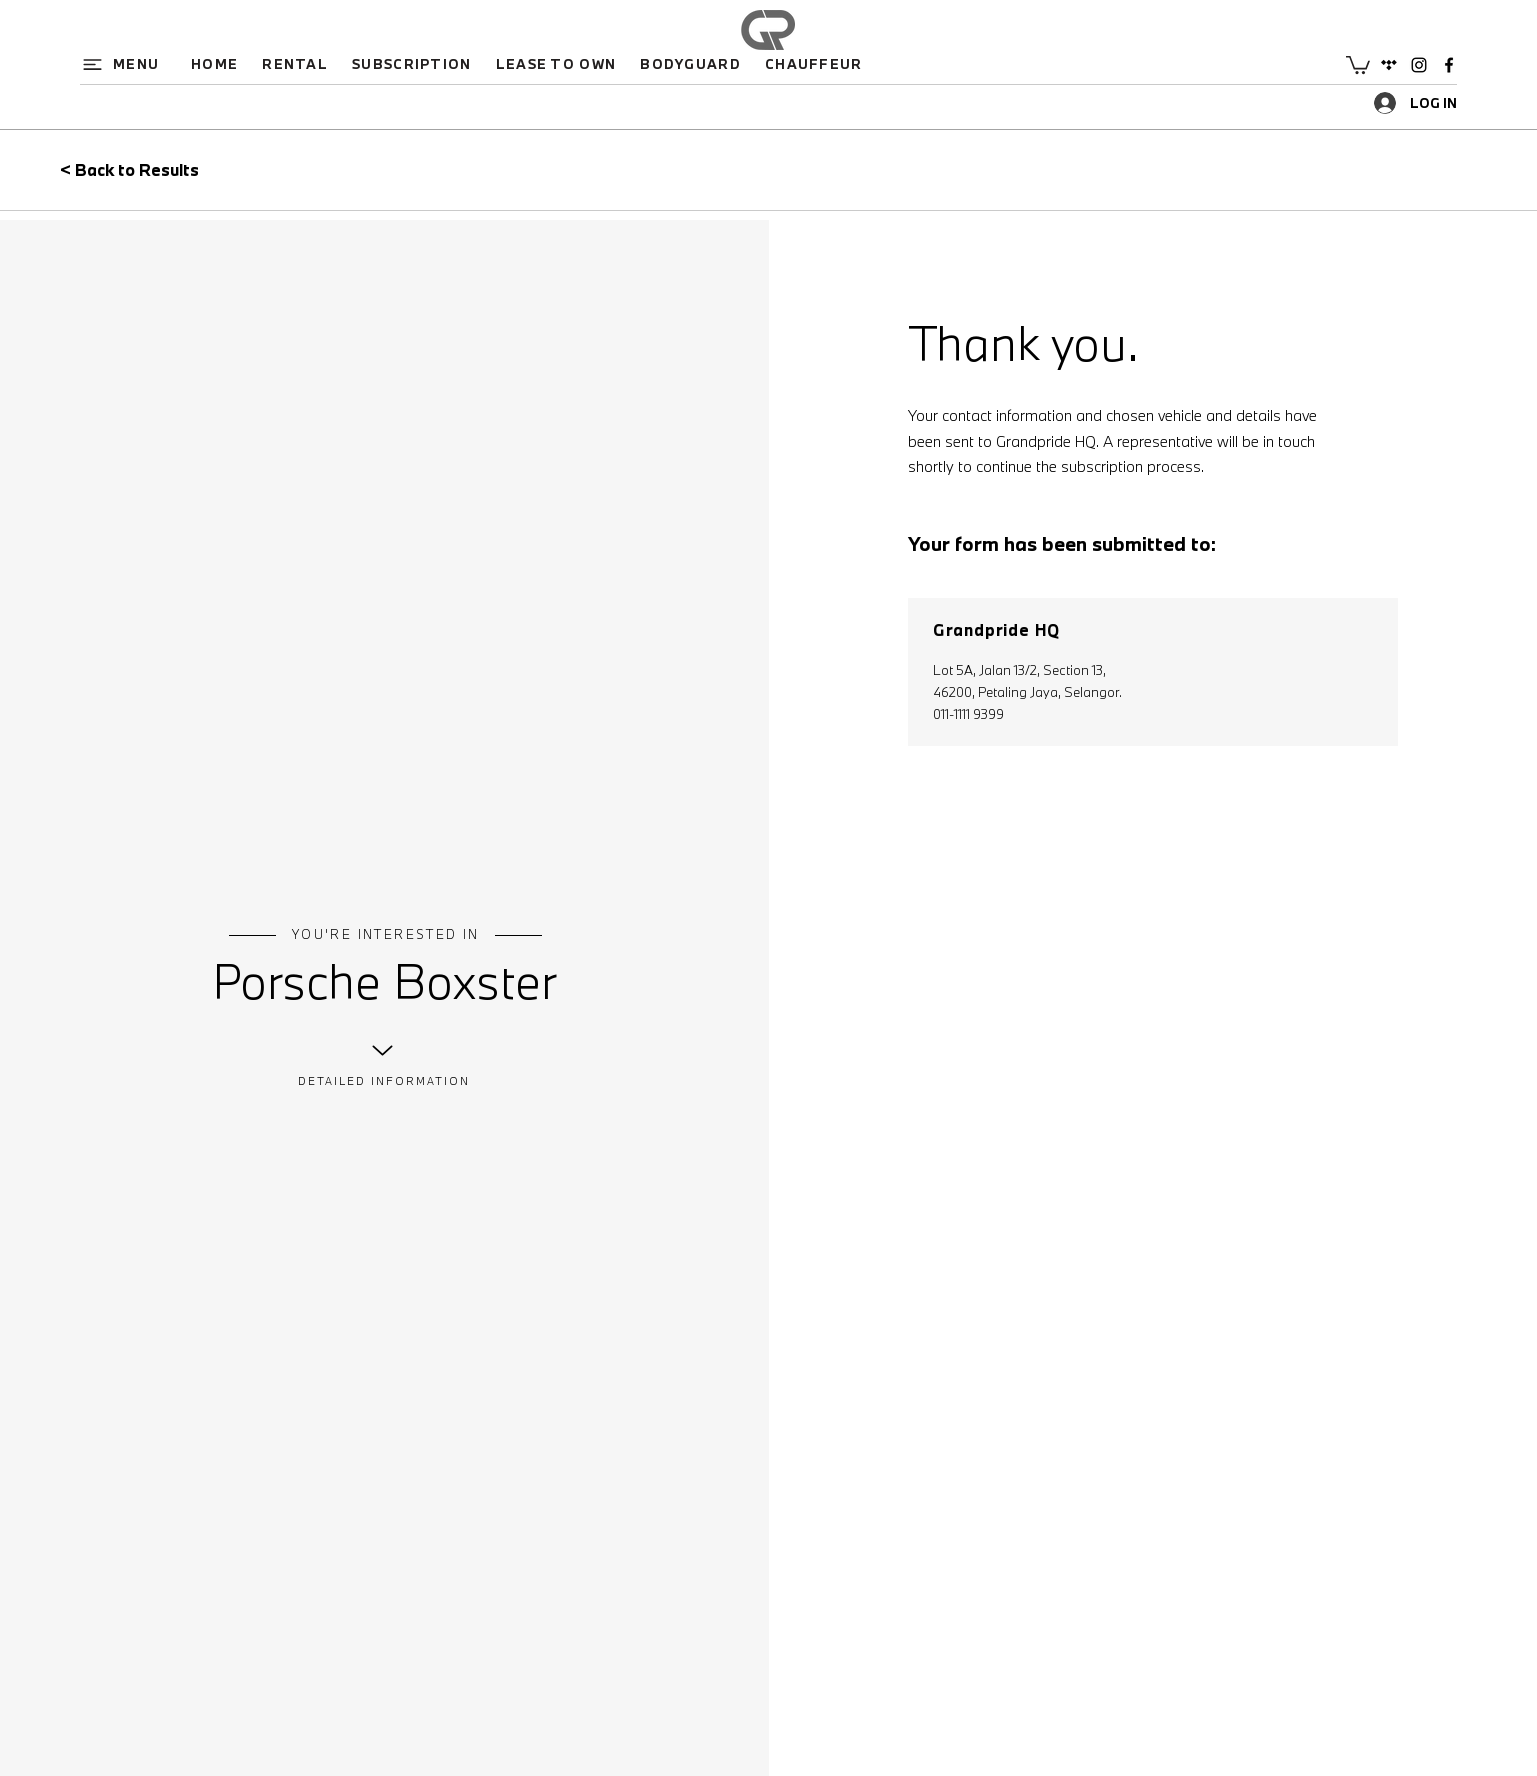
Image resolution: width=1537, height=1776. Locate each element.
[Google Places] (1389, 65)
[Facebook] (1449, 65)
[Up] (382, 1050)
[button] (128, 64)
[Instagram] (1419, 65)
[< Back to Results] (169, 170)
